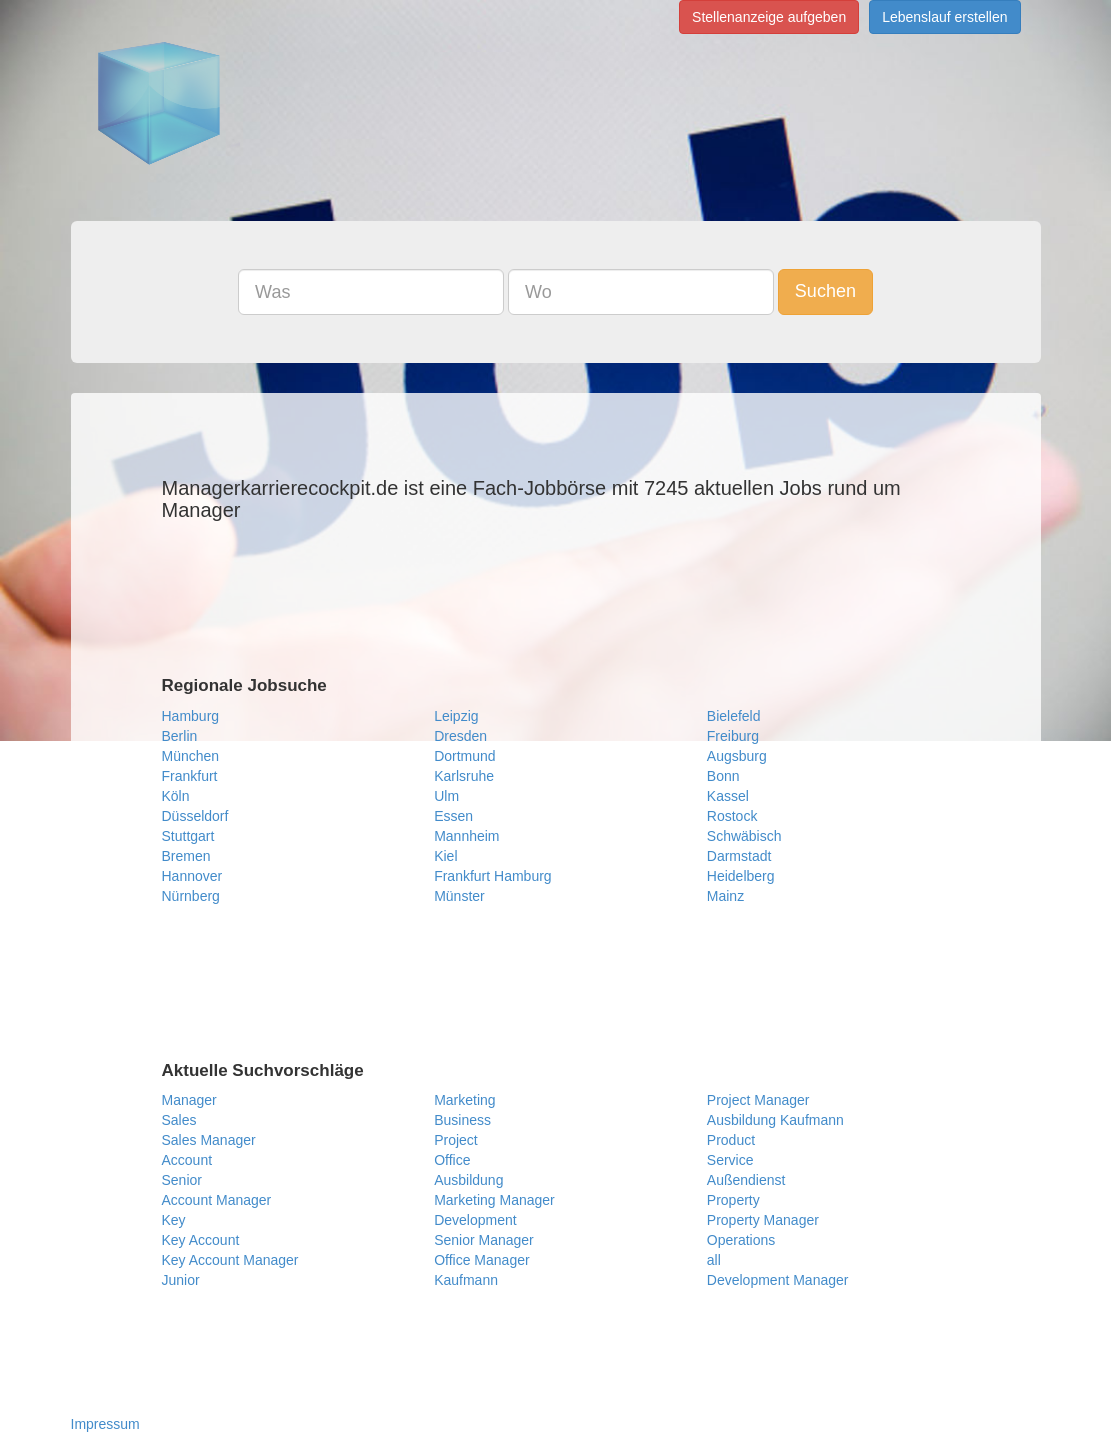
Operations (741, 1240)
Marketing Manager (494, 1200)
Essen (453, 816)
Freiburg (733, 736)
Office (452, 1160)
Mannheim (466, 836)
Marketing (464, 1100)
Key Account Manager (230, 1260)
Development (475, 1220)
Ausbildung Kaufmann (775, 1120)
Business (462, 1120)
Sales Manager (209, 1140)
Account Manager (217, 1200)
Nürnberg (191, 896)
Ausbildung (468, 1180)
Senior (182, 1180)
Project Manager (758, 1100)
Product (731, 1140)
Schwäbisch (744, 836)
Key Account (201, 1240)
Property (733, 1200)
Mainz (725, 896)
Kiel (445, 856)
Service (730, 1160)
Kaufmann (466, 1280)
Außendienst (746, 1180)
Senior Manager (484, 1240)
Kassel (728, 796)
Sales (179, 1120)
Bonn (723, 776)
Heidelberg (741, 876)
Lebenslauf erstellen (944, 17)
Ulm (446, 796)
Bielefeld (734, 716)
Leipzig (456, 716)
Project (456, 1140)
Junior (181, 1280)
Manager (189, 1100)
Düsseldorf (195, 816)
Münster (459, 896)
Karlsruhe (464, 776)
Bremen (186, 856)
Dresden (460, 736)
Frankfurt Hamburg (492, 876)
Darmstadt (739, 856)
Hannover (192, 876)
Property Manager (763, 1220)
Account (187, 1160)
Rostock (732, 816)
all (714, 1260)
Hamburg (191, 716)
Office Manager (481, 1260)
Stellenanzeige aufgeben (769, 17)
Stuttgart (188, 836)
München (191, 756)
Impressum (105, 1424)
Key (174, 1220)
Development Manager (778, 1280)
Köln (176, 796)
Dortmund (464, 756)
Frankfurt (190, 776)
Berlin (180, 736)
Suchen (825, 291)
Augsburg (737, 756)
